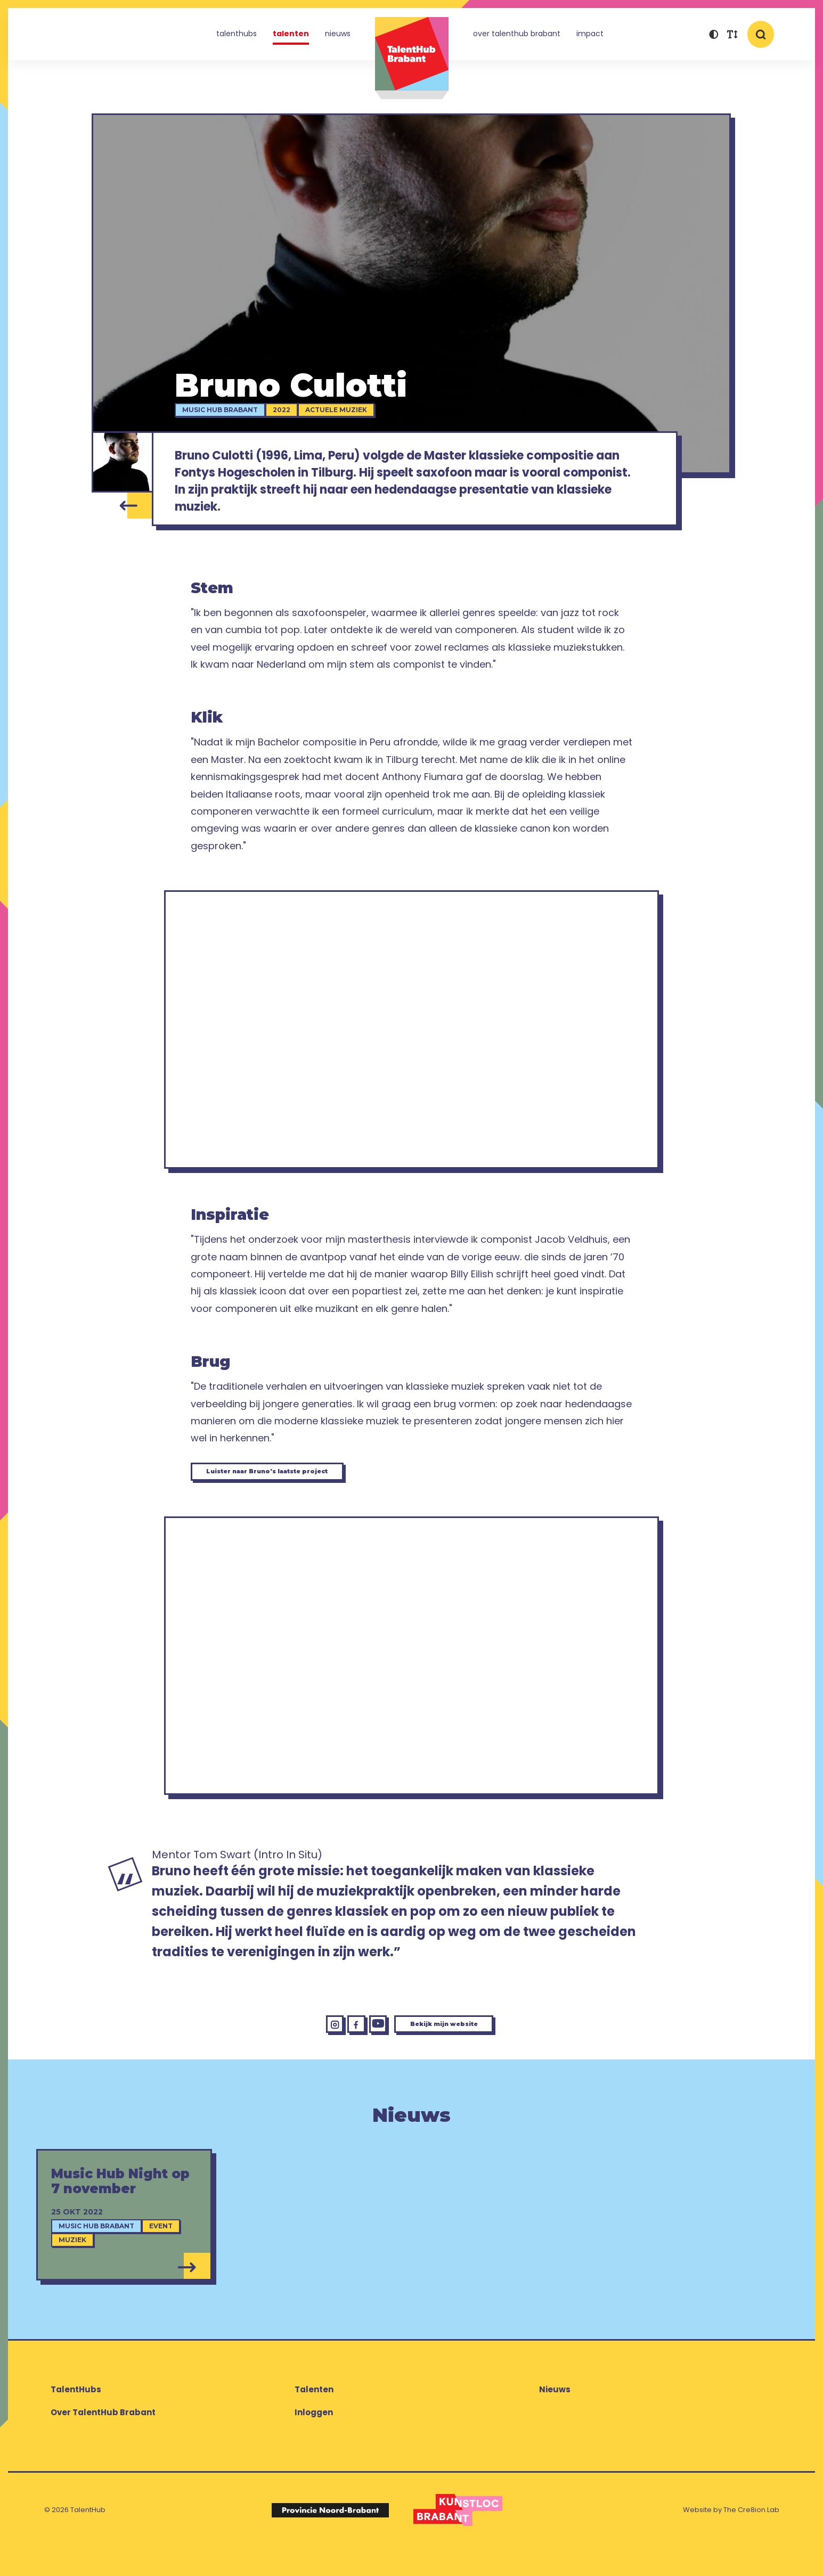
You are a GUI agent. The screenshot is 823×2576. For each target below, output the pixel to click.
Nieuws (338, 34)
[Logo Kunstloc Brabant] (458, 2539)
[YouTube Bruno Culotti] (364, 2049)
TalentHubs (236, 34)
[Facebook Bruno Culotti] (332, 2049)
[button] (714, 36)
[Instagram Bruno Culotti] (300, 2049)
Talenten (291, 34)
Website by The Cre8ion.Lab (731, 2539)
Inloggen (314, 2441)
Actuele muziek (346, 411)
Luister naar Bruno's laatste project (300, 1487)
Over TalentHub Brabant (516, 34)
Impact (590, 34)
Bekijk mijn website (460, 2049)
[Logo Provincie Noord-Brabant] (330, 2539)
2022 (291, 411)
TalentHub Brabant (411, 58)
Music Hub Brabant (230, 411)
